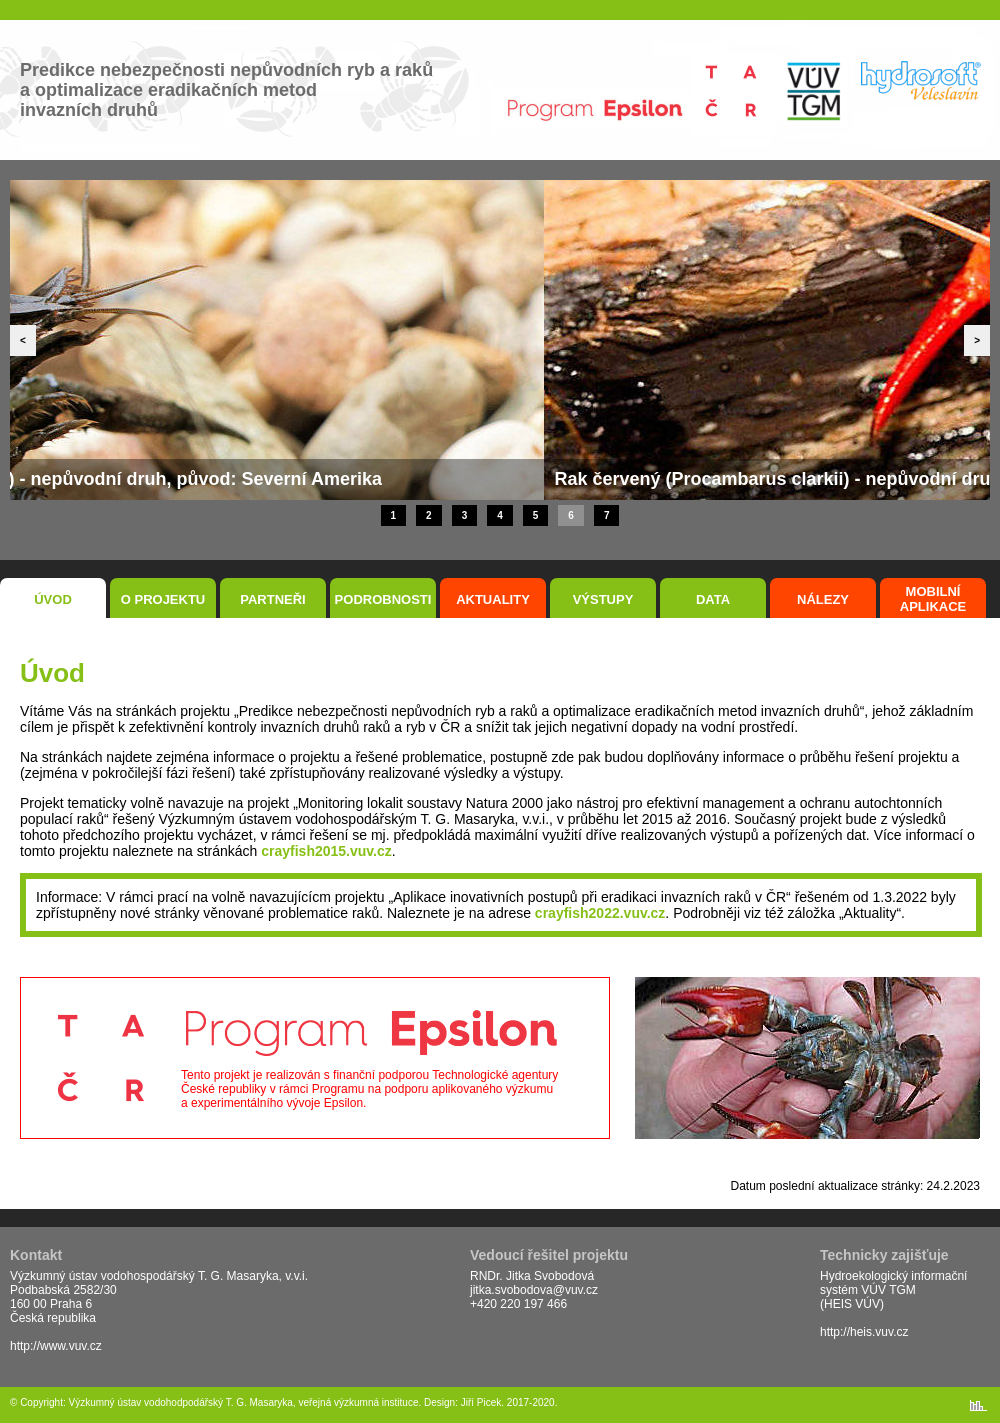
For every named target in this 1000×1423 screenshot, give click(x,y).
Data (713, 599)
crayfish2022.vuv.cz (600, 913)
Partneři (272, 599)
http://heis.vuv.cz (864, 1332)
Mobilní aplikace (933, 599)
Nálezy (823, 599)
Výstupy (603, 599)
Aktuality (493, 599)
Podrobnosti (383, 599)
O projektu (163, 599)
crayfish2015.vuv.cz (326, 851)
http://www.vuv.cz (56, 1346)
